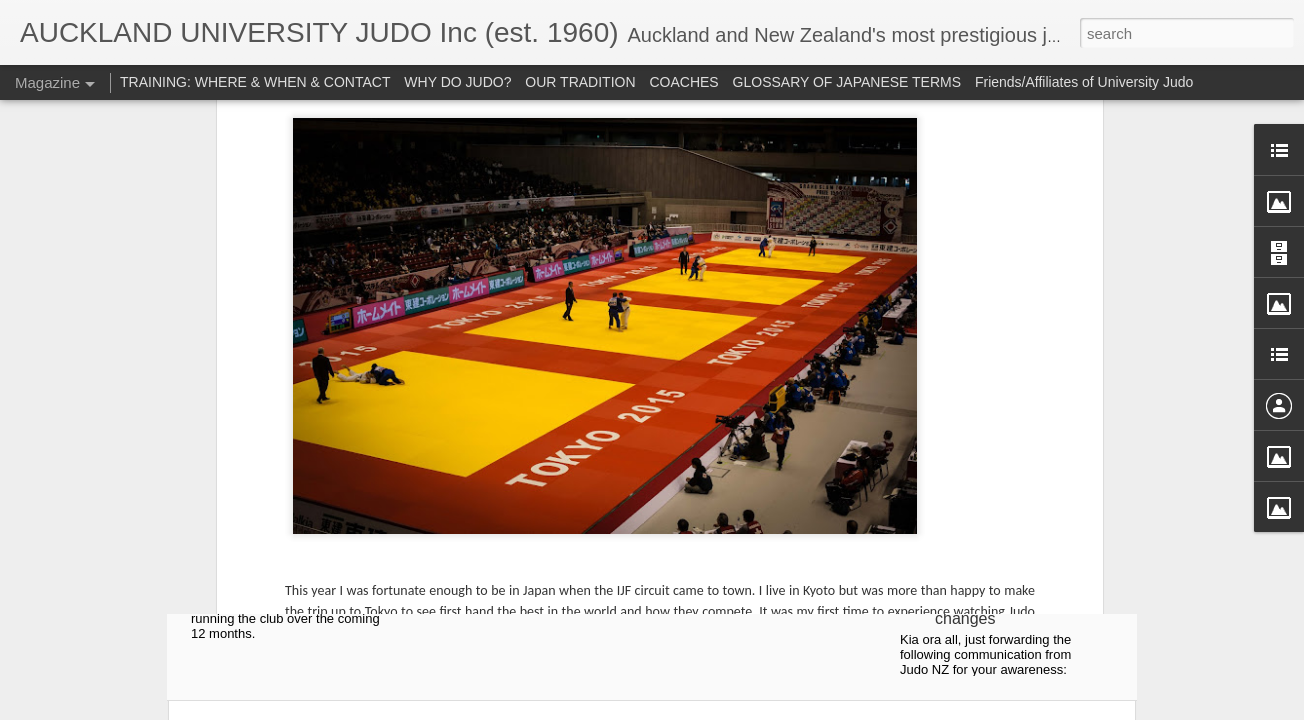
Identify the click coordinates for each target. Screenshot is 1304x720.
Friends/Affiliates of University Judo (1084, 82)
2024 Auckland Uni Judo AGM (292, 363)
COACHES (683, 82)
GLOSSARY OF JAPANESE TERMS (847, 82)
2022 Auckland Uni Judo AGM (765, 363)
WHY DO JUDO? (457, 82)
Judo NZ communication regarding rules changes (989, 591)
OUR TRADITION (580, 82)
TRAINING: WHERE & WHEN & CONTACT (255, 82)
